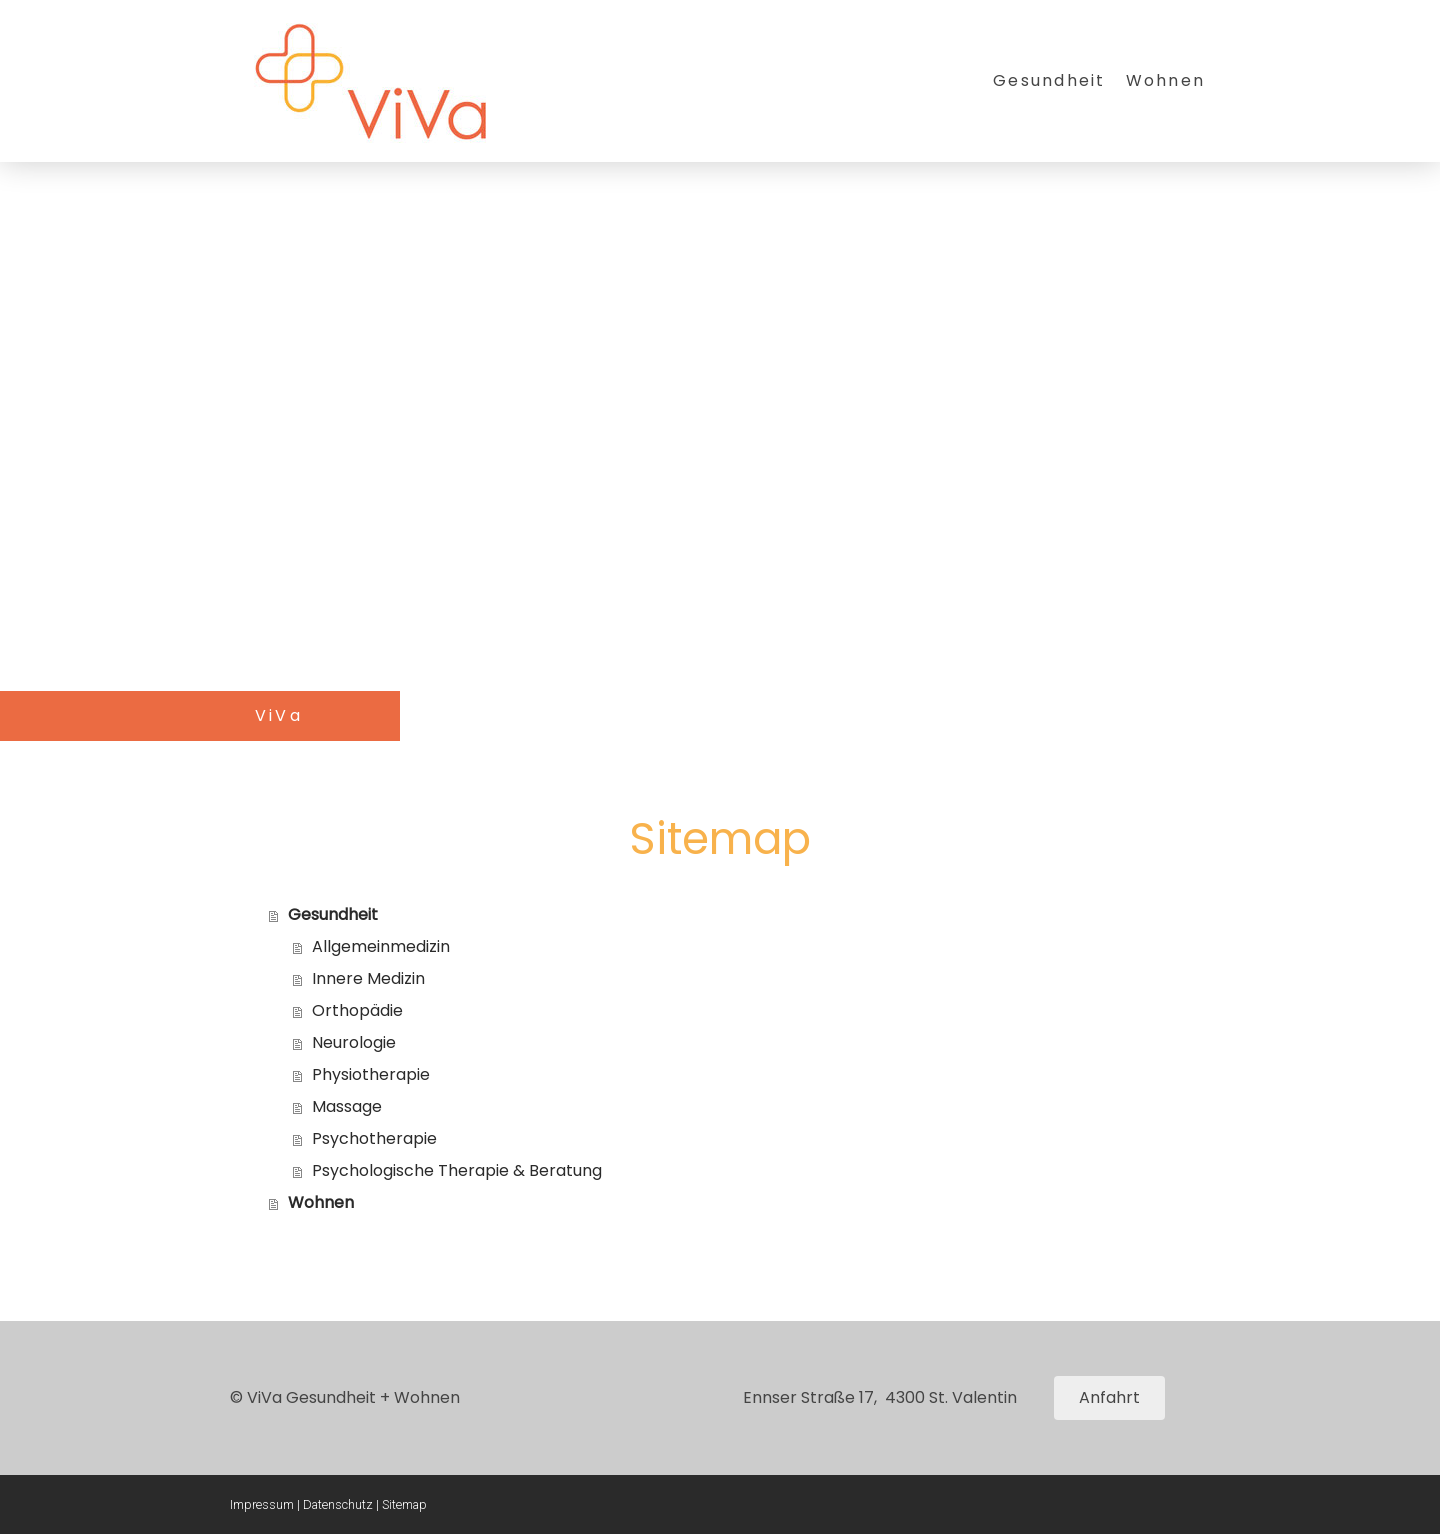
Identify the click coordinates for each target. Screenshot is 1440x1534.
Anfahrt (1109, 1397)
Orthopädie (357, 1010)
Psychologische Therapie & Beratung (457, 1170)
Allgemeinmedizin (381, 946)
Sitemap (404, 1504)
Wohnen (1165, 80)
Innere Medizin (368, 978)
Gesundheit (1049, 80)
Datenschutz (338, 1504)
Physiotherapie (371, 1074)
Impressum (262, 1504)
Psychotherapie (374, 1138)
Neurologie (354, 1042)
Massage (347, 1106)
